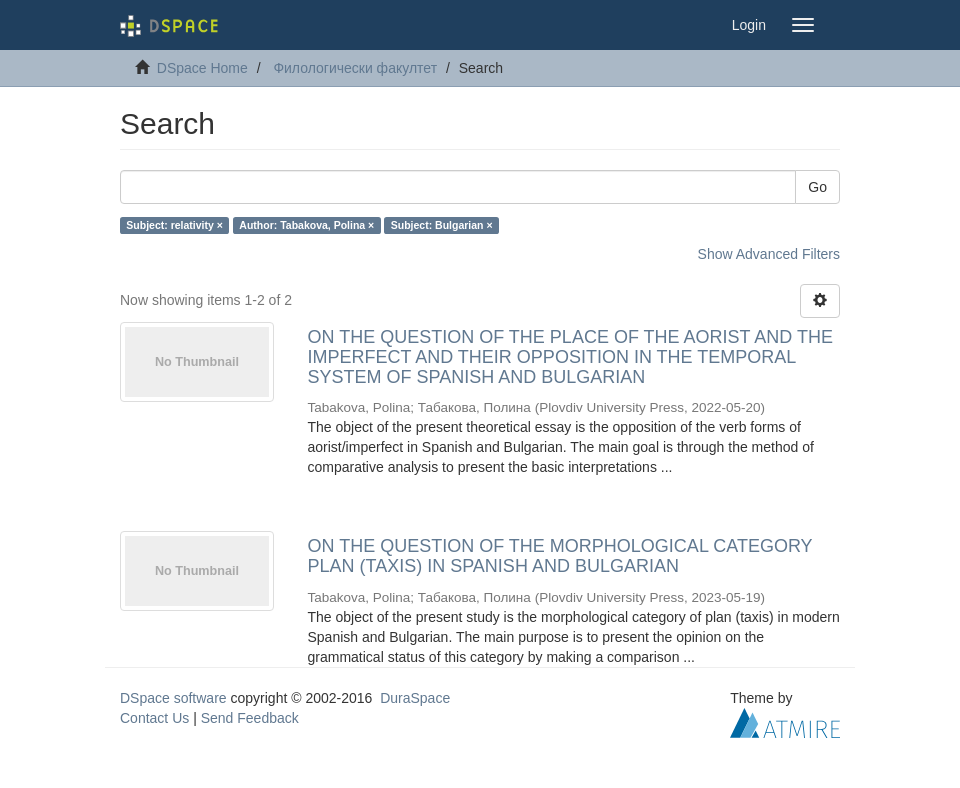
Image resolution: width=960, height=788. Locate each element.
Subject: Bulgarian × (442, 225)
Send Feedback (250, 718)
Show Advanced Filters (769, 254)
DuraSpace (415, 698)
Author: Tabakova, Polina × (306, 225)
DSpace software (173, 698)
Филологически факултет (355, 68)
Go (817, 187)
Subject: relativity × (174, 225)
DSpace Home (202, 68)
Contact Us (154, 718)
